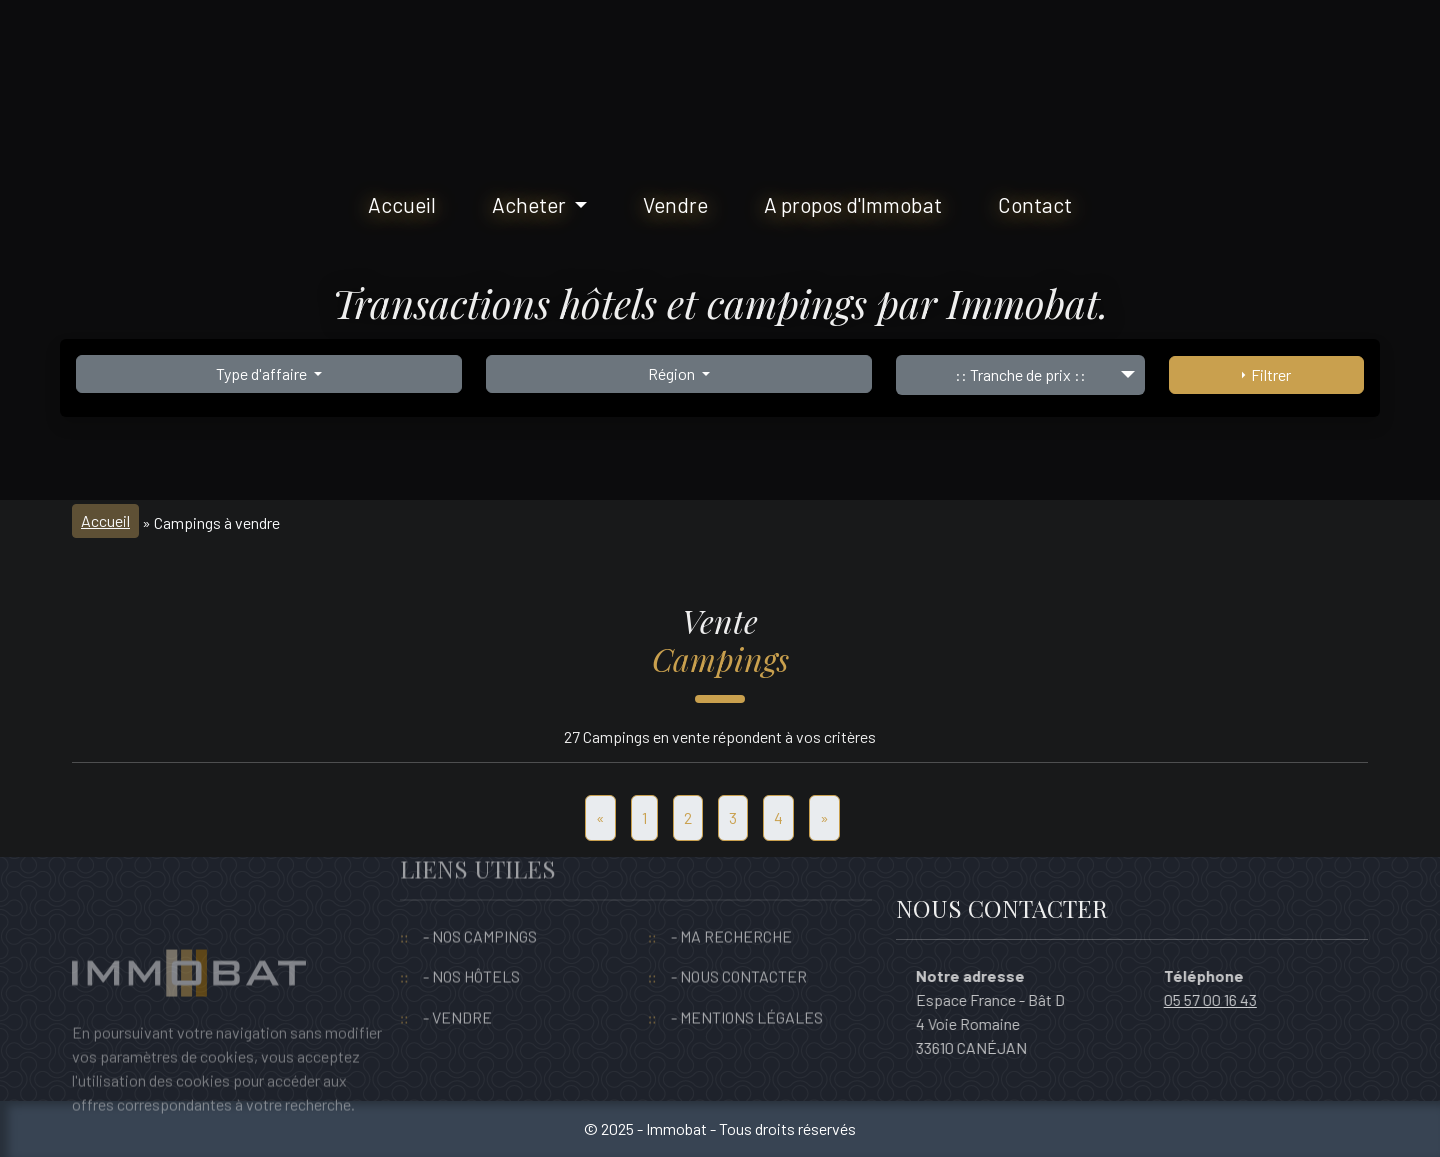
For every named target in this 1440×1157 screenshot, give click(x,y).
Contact (1035, 204)
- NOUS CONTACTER (739, 949)
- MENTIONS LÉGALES (747, 989)
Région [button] (673, 373)
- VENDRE (457, 989)
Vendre (675, 204)
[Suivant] (824, 818)
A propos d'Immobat (853, 204)
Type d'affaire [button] (263, 373)
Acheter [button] (531, 204)
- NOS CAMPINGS (480, 908)
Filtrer (1266, 374)
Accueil (402, 204)
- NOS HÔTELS (471, 949)
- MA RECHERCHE (731, 908)
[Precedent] (600, 818)
